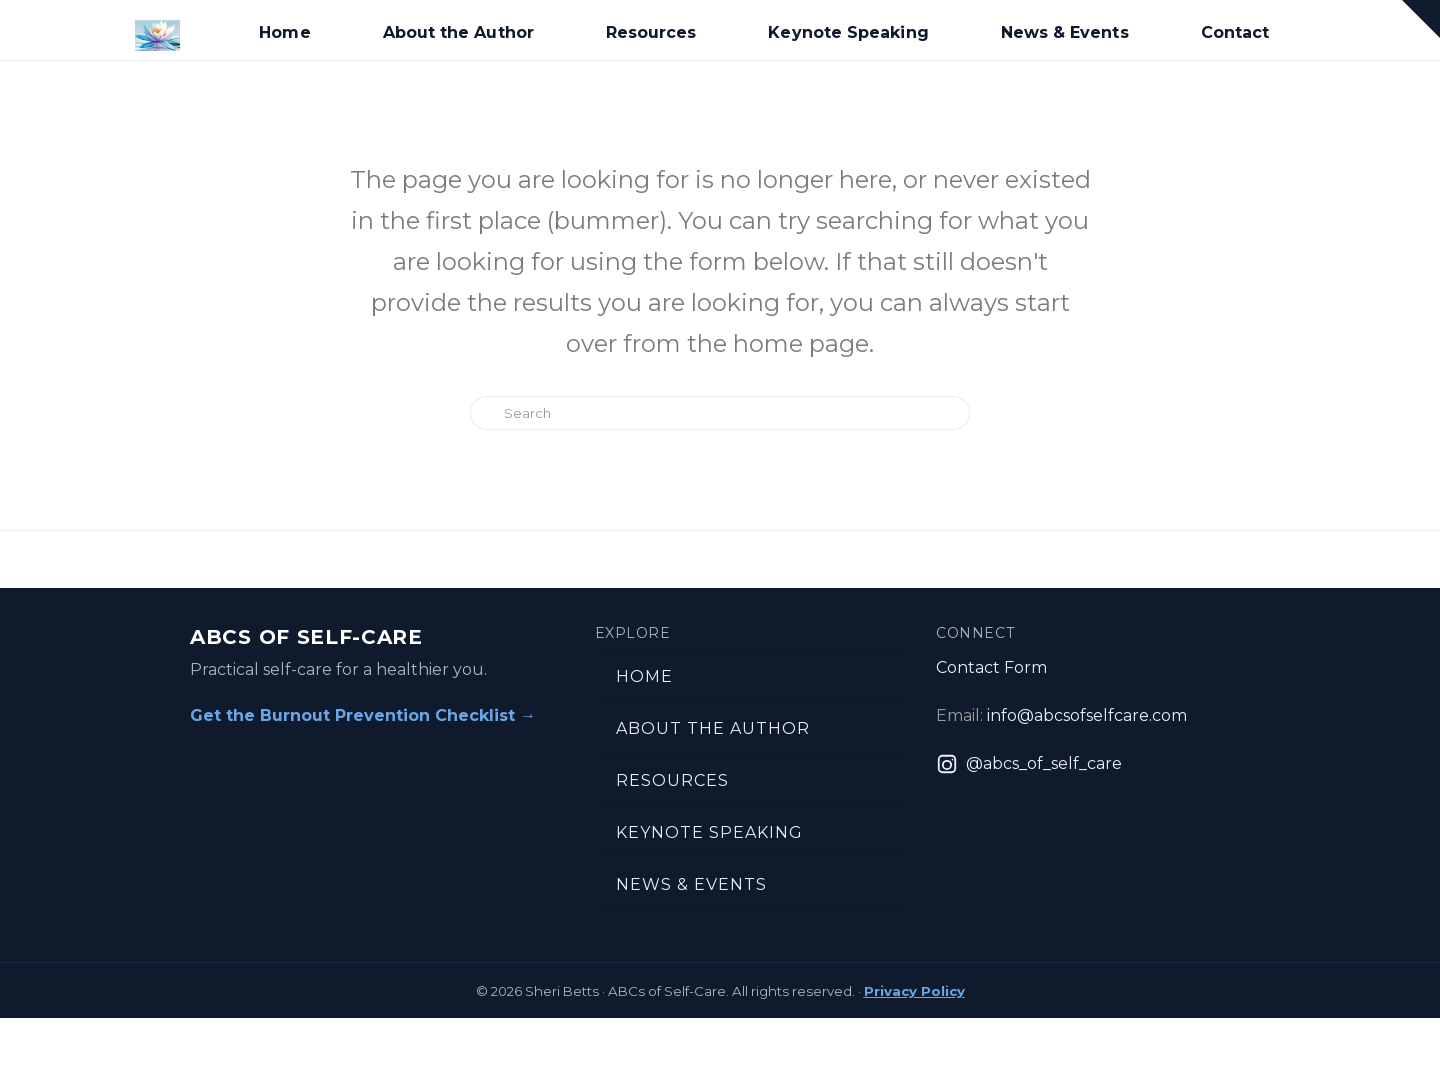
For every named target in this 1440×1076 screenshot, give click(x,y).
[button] (1421, 19)
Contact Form (991, 667)
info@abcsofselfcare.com (1087, 715)
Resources (672, 780)
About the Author (713, 728)
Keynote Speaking (709, 832)
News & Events (691, 884)
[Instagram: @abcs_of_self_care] (1029, 763)
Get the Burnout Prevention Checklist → (363, 715)
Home (644, 676)
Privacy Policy (914, 991)
